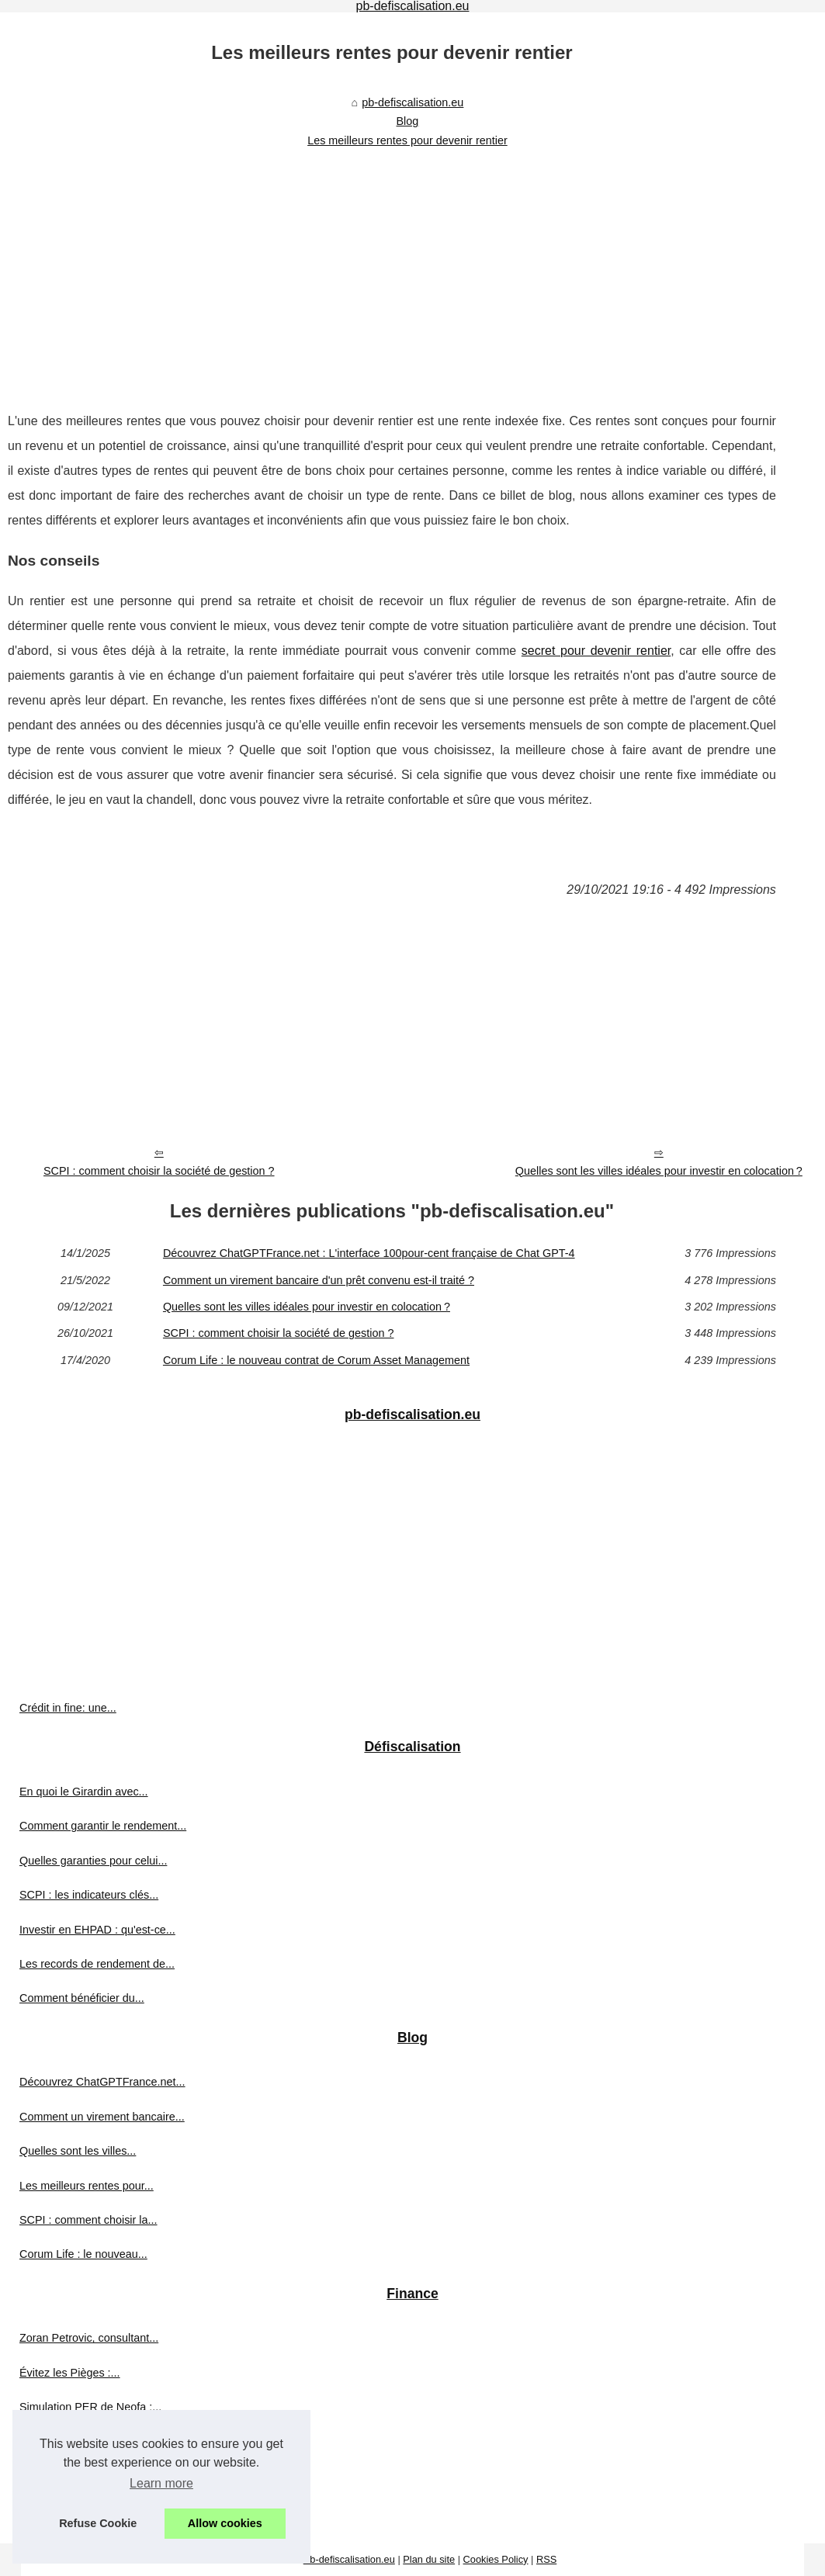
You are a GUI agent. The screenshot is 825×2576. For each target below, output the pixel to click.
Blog (408, 121)
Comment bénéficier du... (81, 1998)
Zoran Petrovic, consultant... (88, 2338)
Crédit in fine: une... (67, 1708)
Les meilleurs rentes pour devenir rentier (407, 140)
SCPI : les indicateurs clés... (88, 1895)
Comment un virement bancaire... (102, 2116)
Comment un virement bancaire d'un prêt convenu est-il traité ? (318, 1280)
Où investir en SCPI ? (72, 2476)
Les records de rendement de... (97, 1964)
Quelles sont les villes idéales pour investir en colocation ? (658, 1171)
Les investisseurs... (66, 2510)
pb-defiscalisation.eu (412, 102)
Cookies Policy (496, 2559)
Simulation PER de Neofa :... (90, 2407)
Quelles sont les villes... (77, 2151)
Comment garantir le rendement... (102, 1825)
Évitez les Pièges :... (69, 2373)
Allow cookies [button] (225, 2523)
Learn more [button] (161, 2483)
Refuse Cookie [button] (98, 2523)
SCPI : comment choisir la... (88, 2220)
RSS (546, 2559)
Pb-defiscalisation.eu (349, 2559)
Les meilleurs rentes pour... (86, 2186)
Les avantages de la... (74, 2442)
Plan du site (429, 2559)
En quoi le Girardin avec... (83, 1791)
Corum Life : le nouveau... (83, 2254)
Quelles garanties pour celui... (93, 1860)
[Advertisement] (392, 269)
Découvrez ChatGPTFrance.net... (102, 2082)
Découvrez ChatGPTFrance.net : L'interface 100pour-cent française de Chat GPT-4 (369, 1253)
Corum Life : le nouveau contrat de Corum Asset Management (316, 1360)
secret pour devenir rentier (596, 650)
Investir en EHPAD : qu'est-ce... (97, 1929)
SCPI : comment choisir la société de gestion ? (159, 1171)
